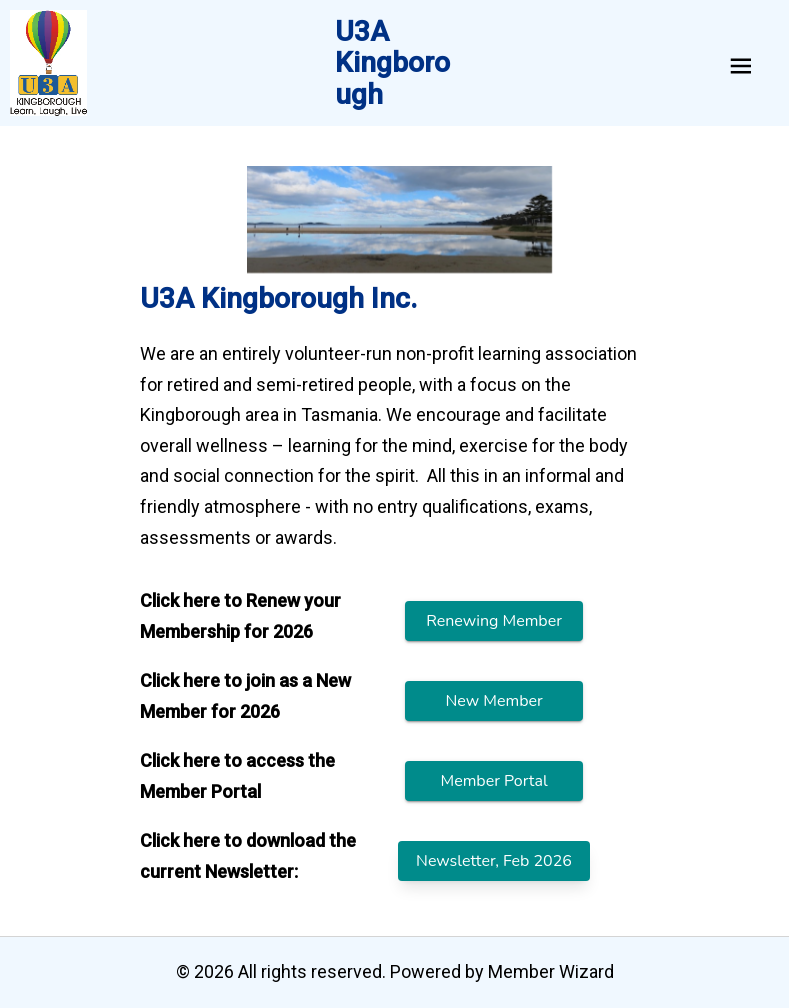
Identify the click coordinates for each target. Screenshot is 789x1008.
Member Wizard (551, 971)
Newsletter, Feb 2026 (494, 861)
